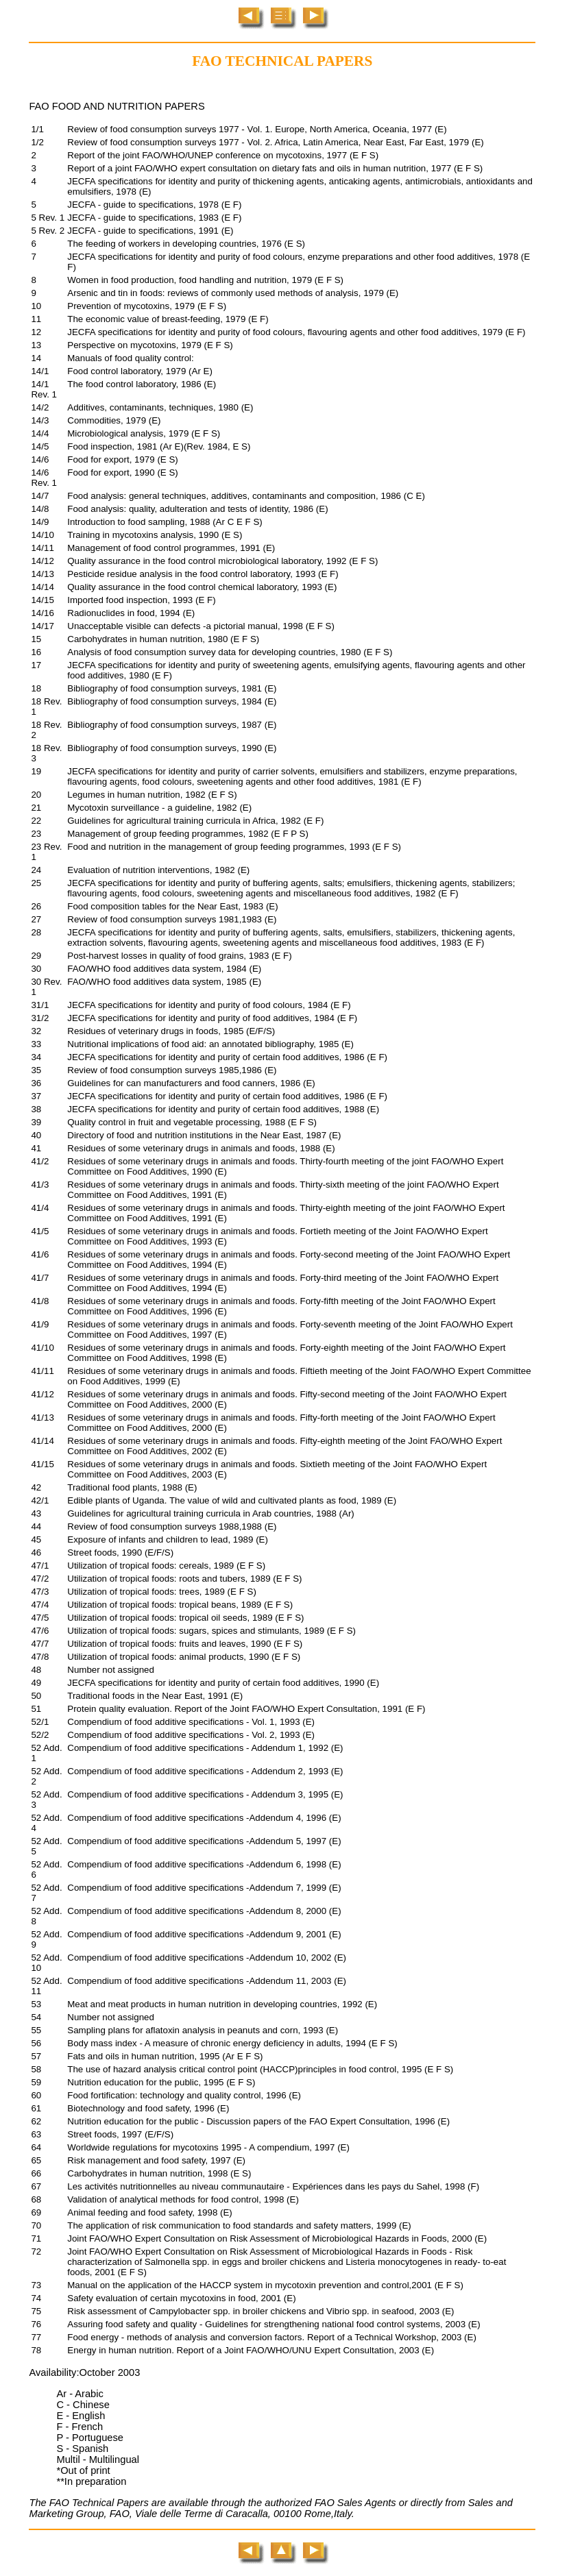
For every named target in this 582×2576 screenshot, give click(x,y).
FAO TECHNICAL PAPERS (282, 61)
